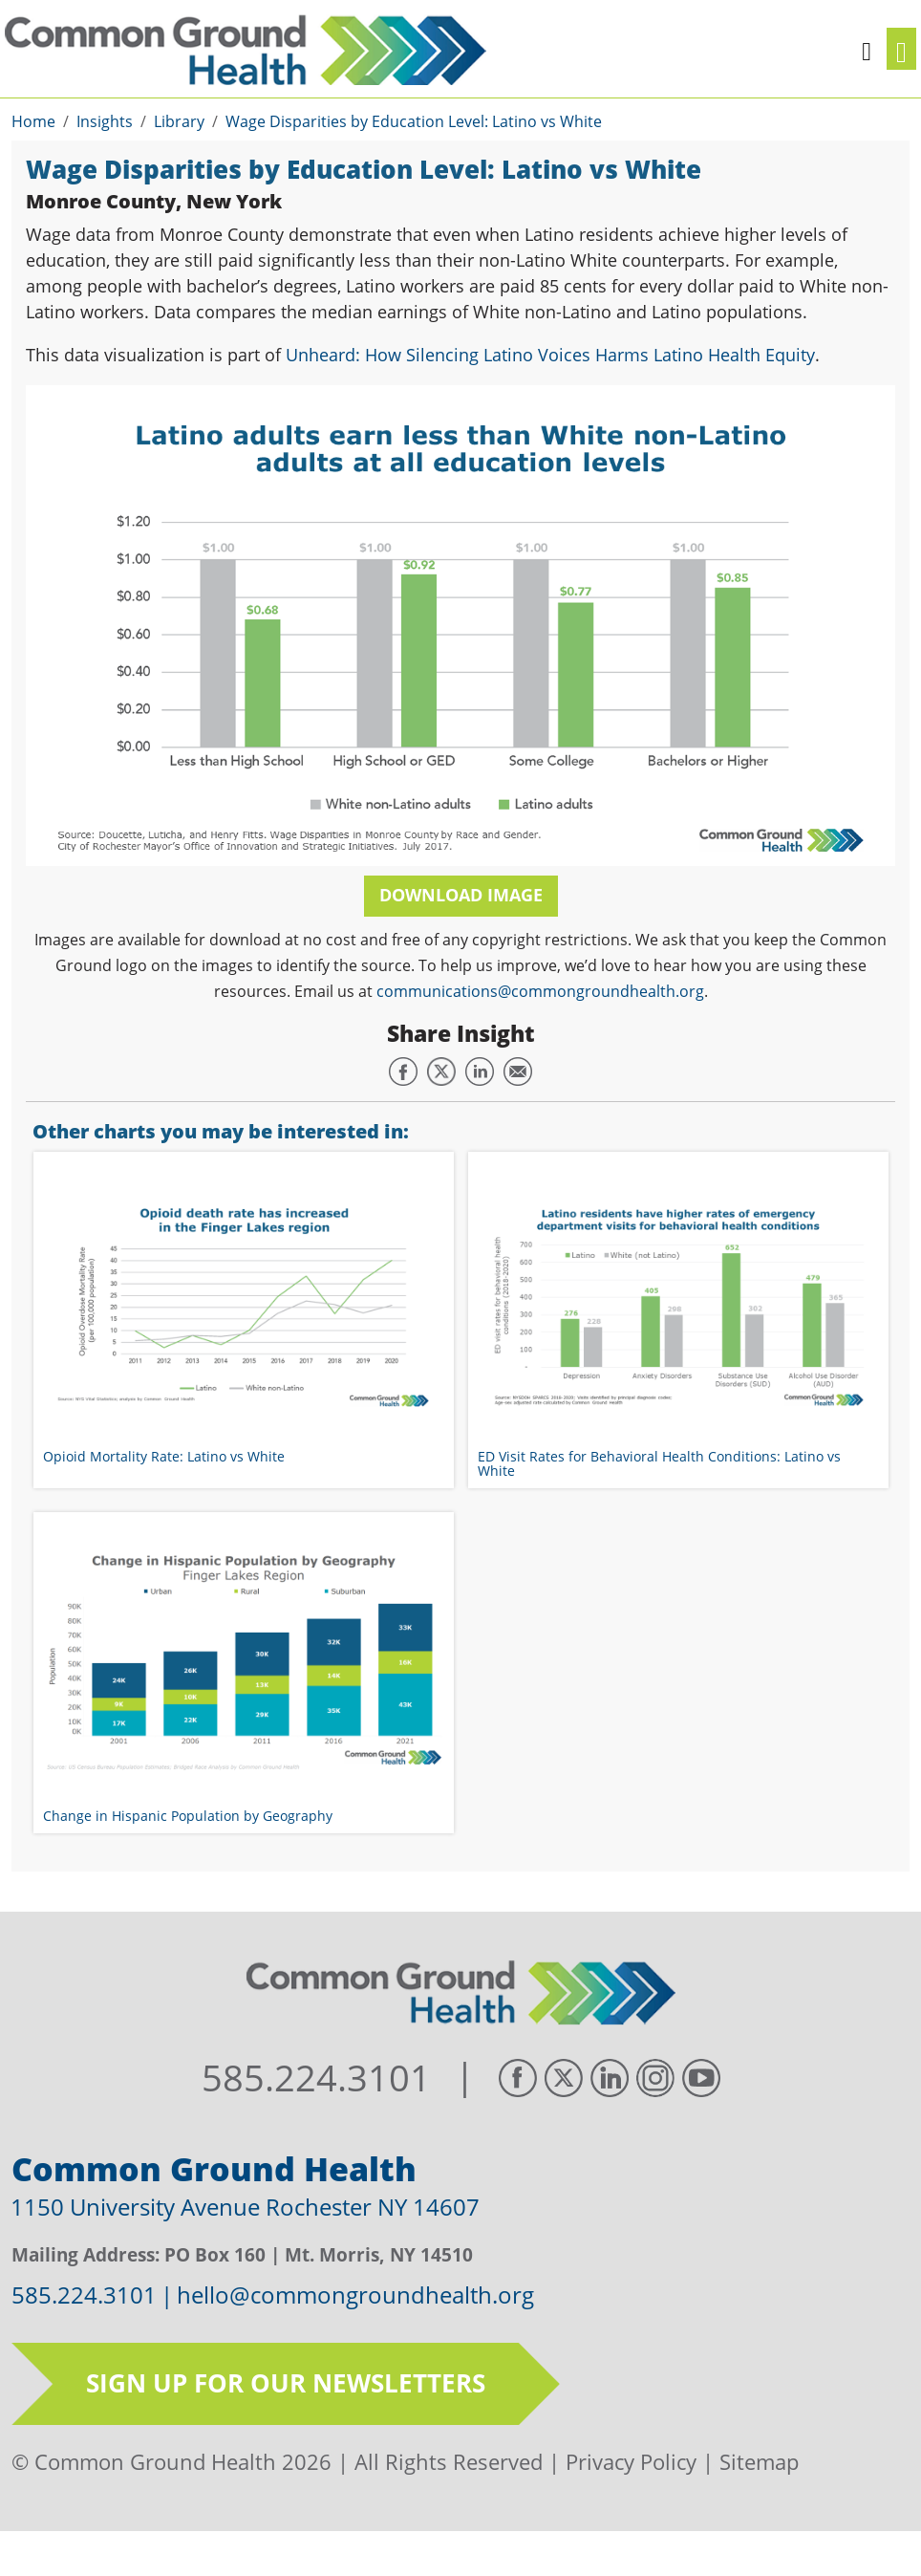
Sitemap (759, 2461)
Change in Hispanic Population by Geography (187, 1816)
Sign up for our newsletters (285, 2383)
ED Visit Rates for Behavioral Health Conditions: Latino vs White (659, 1463)
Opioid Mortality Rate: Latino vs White (164, 1456)
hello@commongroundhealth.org (355, 2294)
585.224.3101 (316, 2078)
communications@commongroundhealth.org (540, 991)
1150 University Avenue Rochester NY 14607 (245, 2206)
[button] (866, 49)
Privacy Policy (631, 2461)
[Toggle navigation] (901, 49)
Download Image (461, 894)
